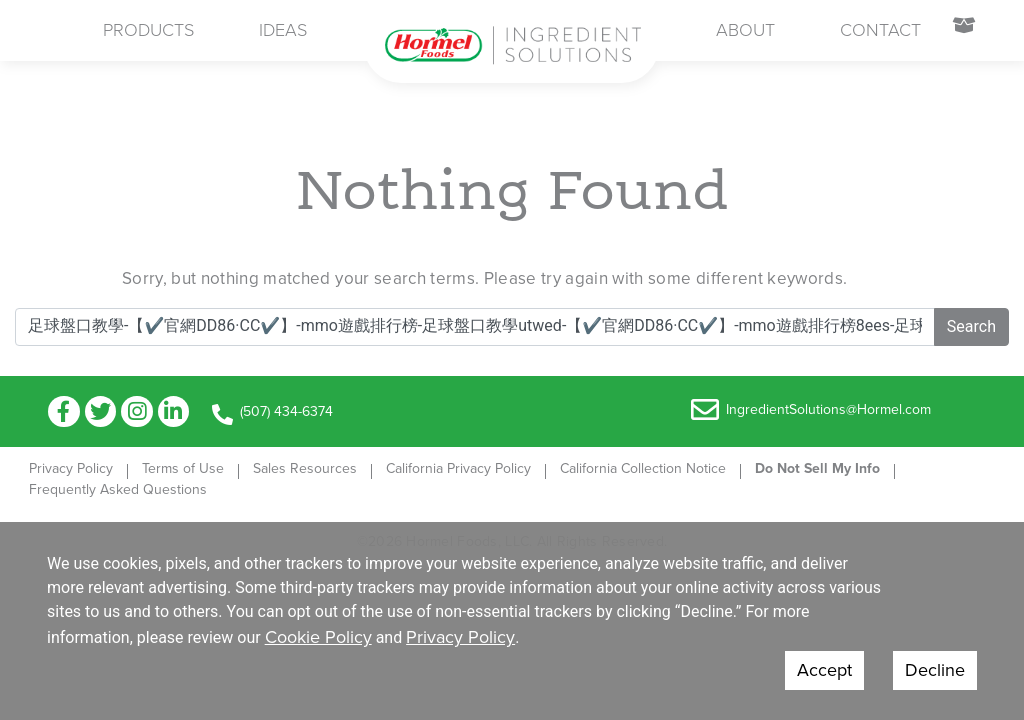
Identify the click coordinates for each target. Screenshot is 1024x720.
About (745, 30)
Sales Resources (305, 468)
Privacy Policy (71, 468)
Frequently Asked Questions (118, 489)
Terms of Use (183, 468)
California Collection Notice (643, 468)
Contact (880, 30)
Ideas (283, 30)
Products (148, 30)
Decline (935, 670)
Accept (824, 670)
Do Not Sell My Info (817, 468)
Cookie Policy (318, 637)
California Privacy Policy (458, 468)
